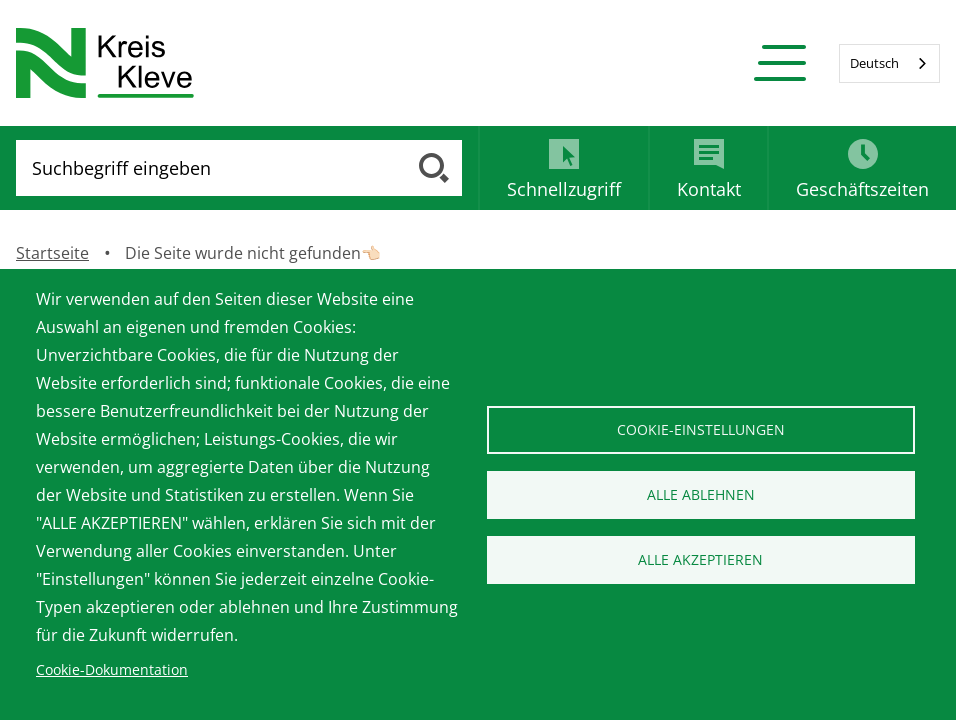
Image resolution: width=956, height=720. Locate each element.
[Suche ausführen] (434, 168)
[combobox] (889, 63)
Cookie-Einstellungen (701, 429)
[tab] (563, 168)
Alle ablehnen (701, 494)
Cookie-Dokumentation (112, 669)
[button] (779, 63)
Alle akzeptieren (700, 559)
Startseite (52, 253)
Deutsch (874, 63)
